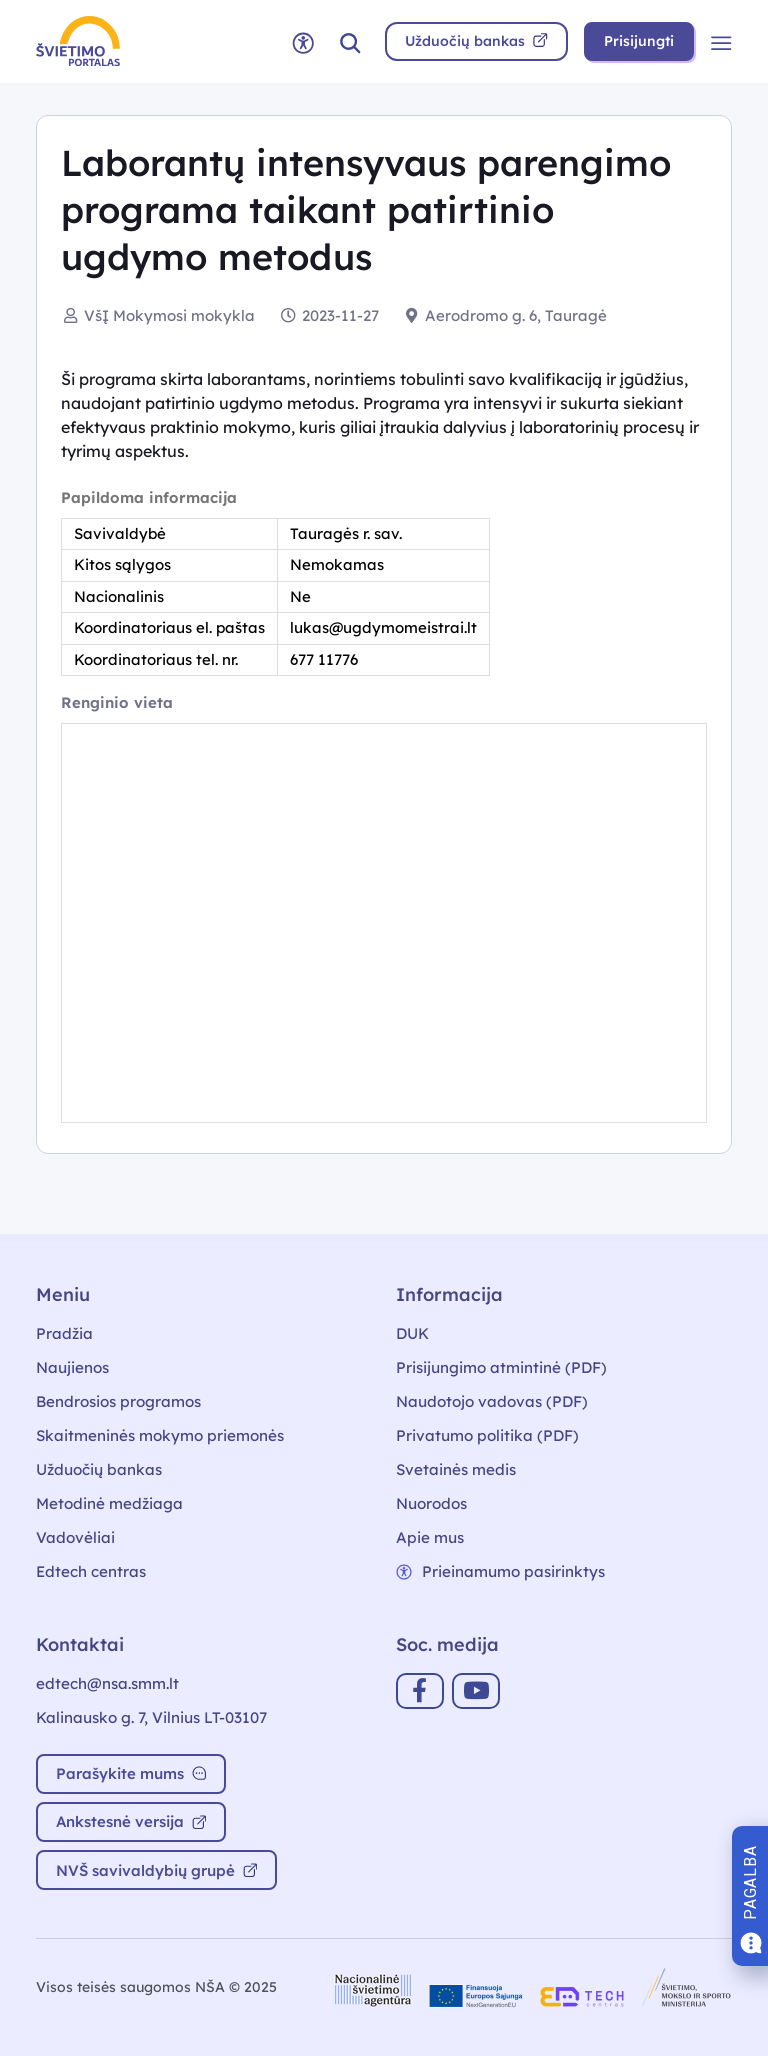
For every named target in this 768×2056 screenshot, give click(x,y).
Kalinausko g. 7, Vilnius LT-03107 (151, 1717)
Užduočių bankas (99, 1469)
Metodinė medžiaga (109, 1503)
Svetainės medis (456, 1469)
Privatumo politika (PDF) (487, 1435)
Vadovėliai (75, 1537)
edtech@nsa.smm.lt (107, 1683)
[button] (350, 41)
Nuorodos (431, 1503)
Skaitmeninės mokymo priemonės (160, 1435)
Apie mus (430, 1537)
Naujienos (72, 1367)
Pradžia (64, 1333)
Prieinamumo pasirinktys (500, 1571)
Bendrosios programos (118, 1401)
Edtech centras (91, 1571)
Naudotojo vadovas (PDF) (492, 1401)
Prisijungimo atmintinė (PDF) (501, 1367)
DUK (412, 1333)
